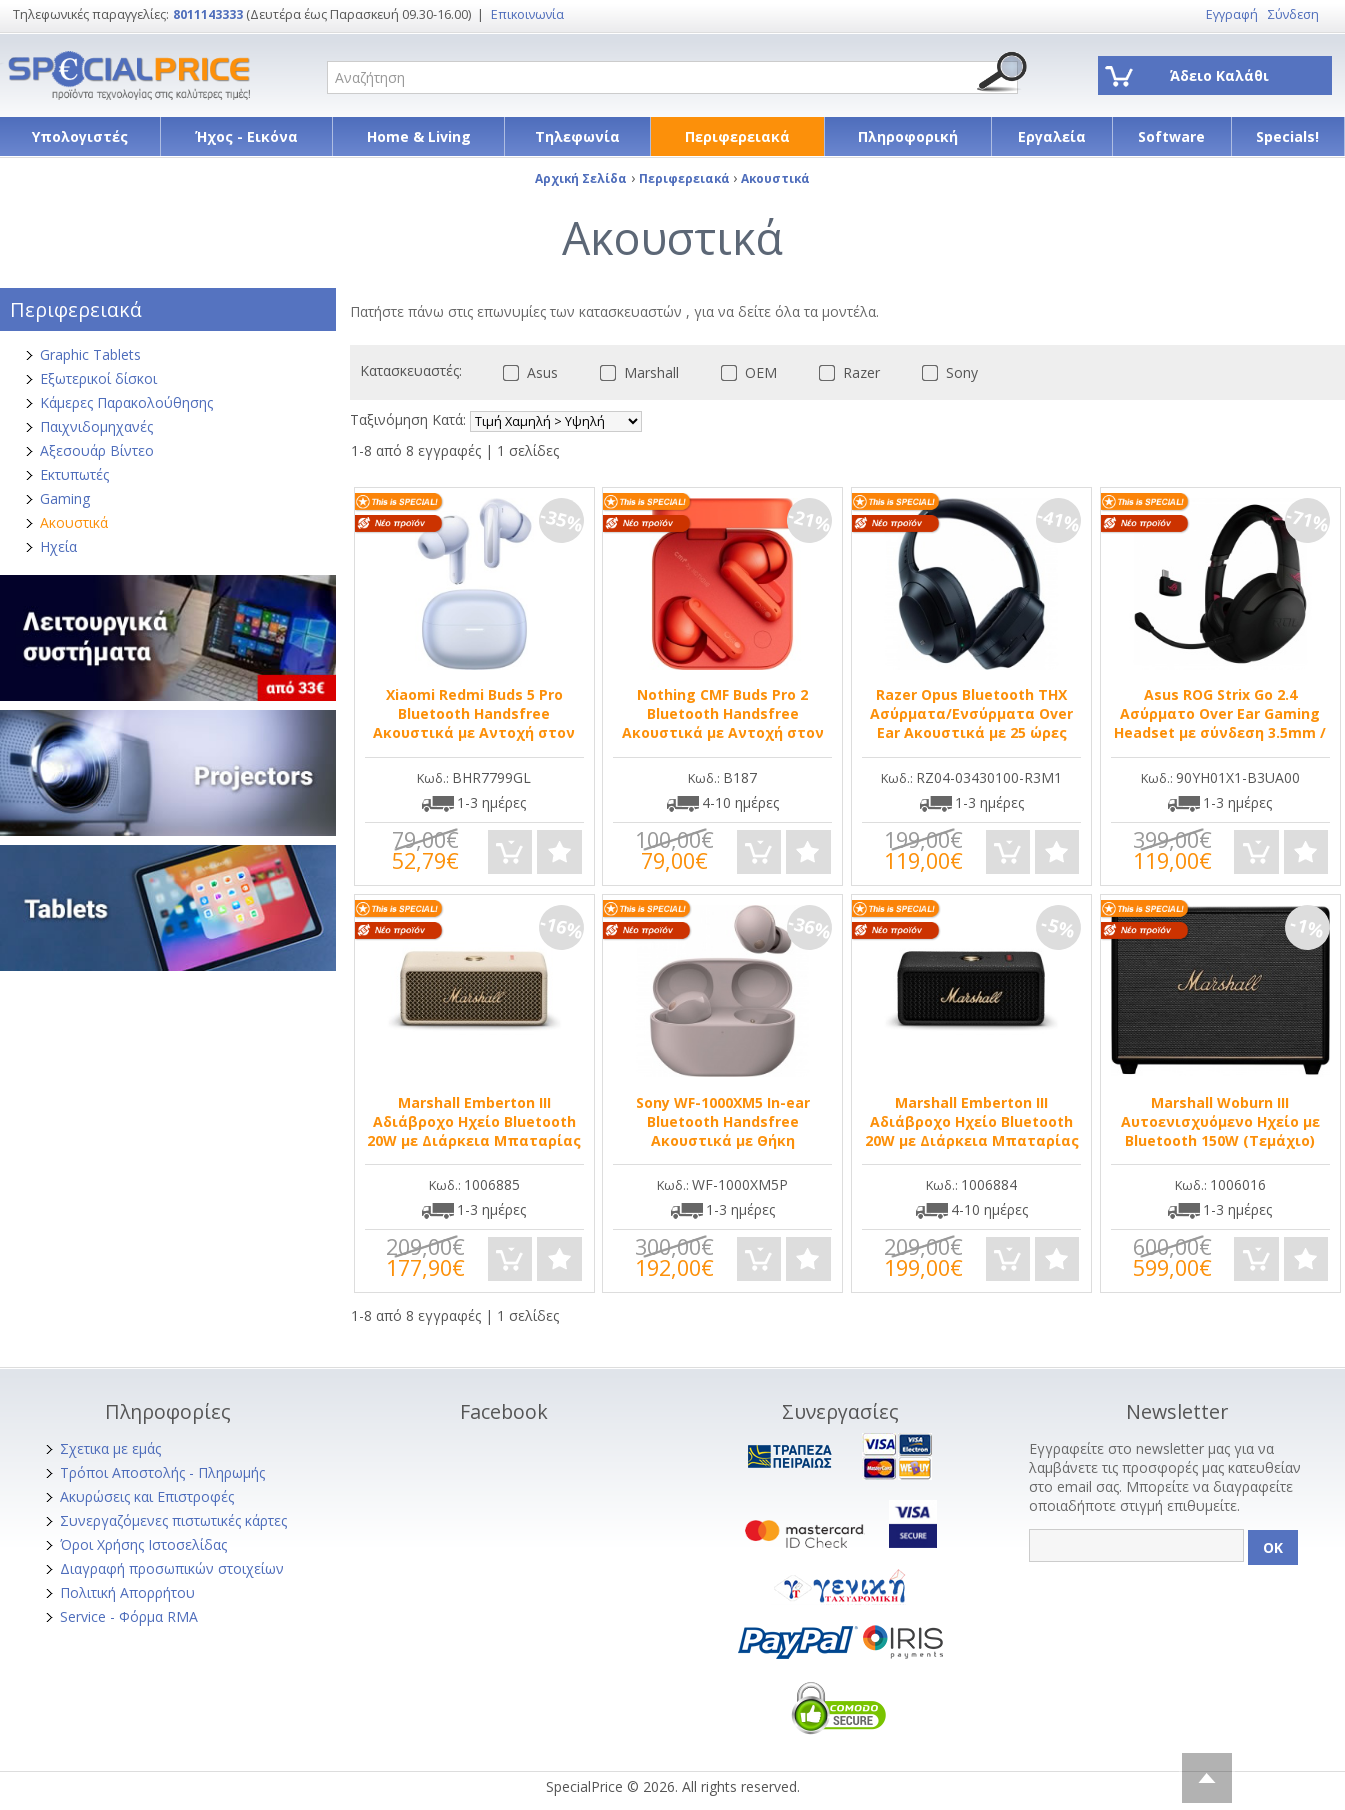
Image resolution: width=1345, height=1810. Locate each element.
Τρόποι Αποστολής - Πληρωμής (162, 1472)
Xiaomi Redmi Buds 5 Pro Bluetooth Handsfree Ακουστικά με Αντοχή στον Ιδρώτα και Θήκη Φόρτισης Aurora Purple (474, 732)
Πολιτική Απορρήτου (127, 1592)
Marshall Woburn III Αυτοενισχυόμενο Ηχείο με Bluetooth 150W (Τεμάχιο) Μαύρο (1220, 1131)
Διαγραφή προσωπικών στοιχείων (172, 1568)
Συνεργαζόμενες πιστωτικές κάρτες (173, 1520)
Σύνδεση (1293, 14)
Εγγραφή (1232, 14)
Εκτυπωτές (74, 474)
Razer (845, 372)
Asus (526, 372)
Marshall (635, 372)
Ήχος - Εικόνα (246, 136)
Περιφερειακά (737, 136)
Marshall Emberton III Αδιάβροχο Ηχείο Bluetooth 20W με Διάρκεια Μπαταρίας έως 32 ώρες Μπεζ (474, 1131)
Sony (946, 372)
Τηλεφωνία (577, 136)
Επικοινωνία (527, 14)
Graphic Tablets (90, 354)
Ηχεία (58, 546)
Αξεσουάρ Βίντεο (97, 450)
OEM (745, 372)
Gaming (65, 498)
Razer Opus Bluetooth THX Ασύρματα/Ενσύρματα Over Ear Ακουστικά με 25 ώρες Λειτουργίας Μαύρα (971, 723)
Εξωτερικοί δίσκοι (98, 378)
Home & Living (419, 136)
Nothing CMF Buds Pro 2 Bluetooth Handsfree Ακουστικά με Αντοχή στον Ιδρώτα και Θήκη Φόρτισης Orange (723, 732)
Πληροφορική (908, 136)
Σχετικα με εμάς (110, 1448)
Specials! (1287, 136)
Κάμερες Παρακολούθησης (126, 402)
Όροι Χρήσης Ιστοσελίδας (143, 1544)
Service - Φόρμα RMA (129, 1616)
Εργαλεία (1052, 136)
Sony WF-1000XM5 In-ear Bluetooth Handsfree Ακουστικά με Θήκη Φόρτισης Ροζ (723, 1131)
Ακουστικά (74, 522)
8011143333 (208, 14)
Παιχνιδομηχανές (96, 426)
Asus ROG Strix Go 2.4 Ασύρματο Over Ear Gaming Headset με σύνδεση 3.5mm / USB (1220, 723)
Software (1171, 136)
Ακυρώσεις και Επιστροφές (147, 1496)
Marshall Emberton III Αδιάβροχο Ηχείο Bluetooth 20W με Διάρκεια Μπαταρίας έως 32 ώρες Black (972, 1131)
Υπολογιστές (80, 136)
